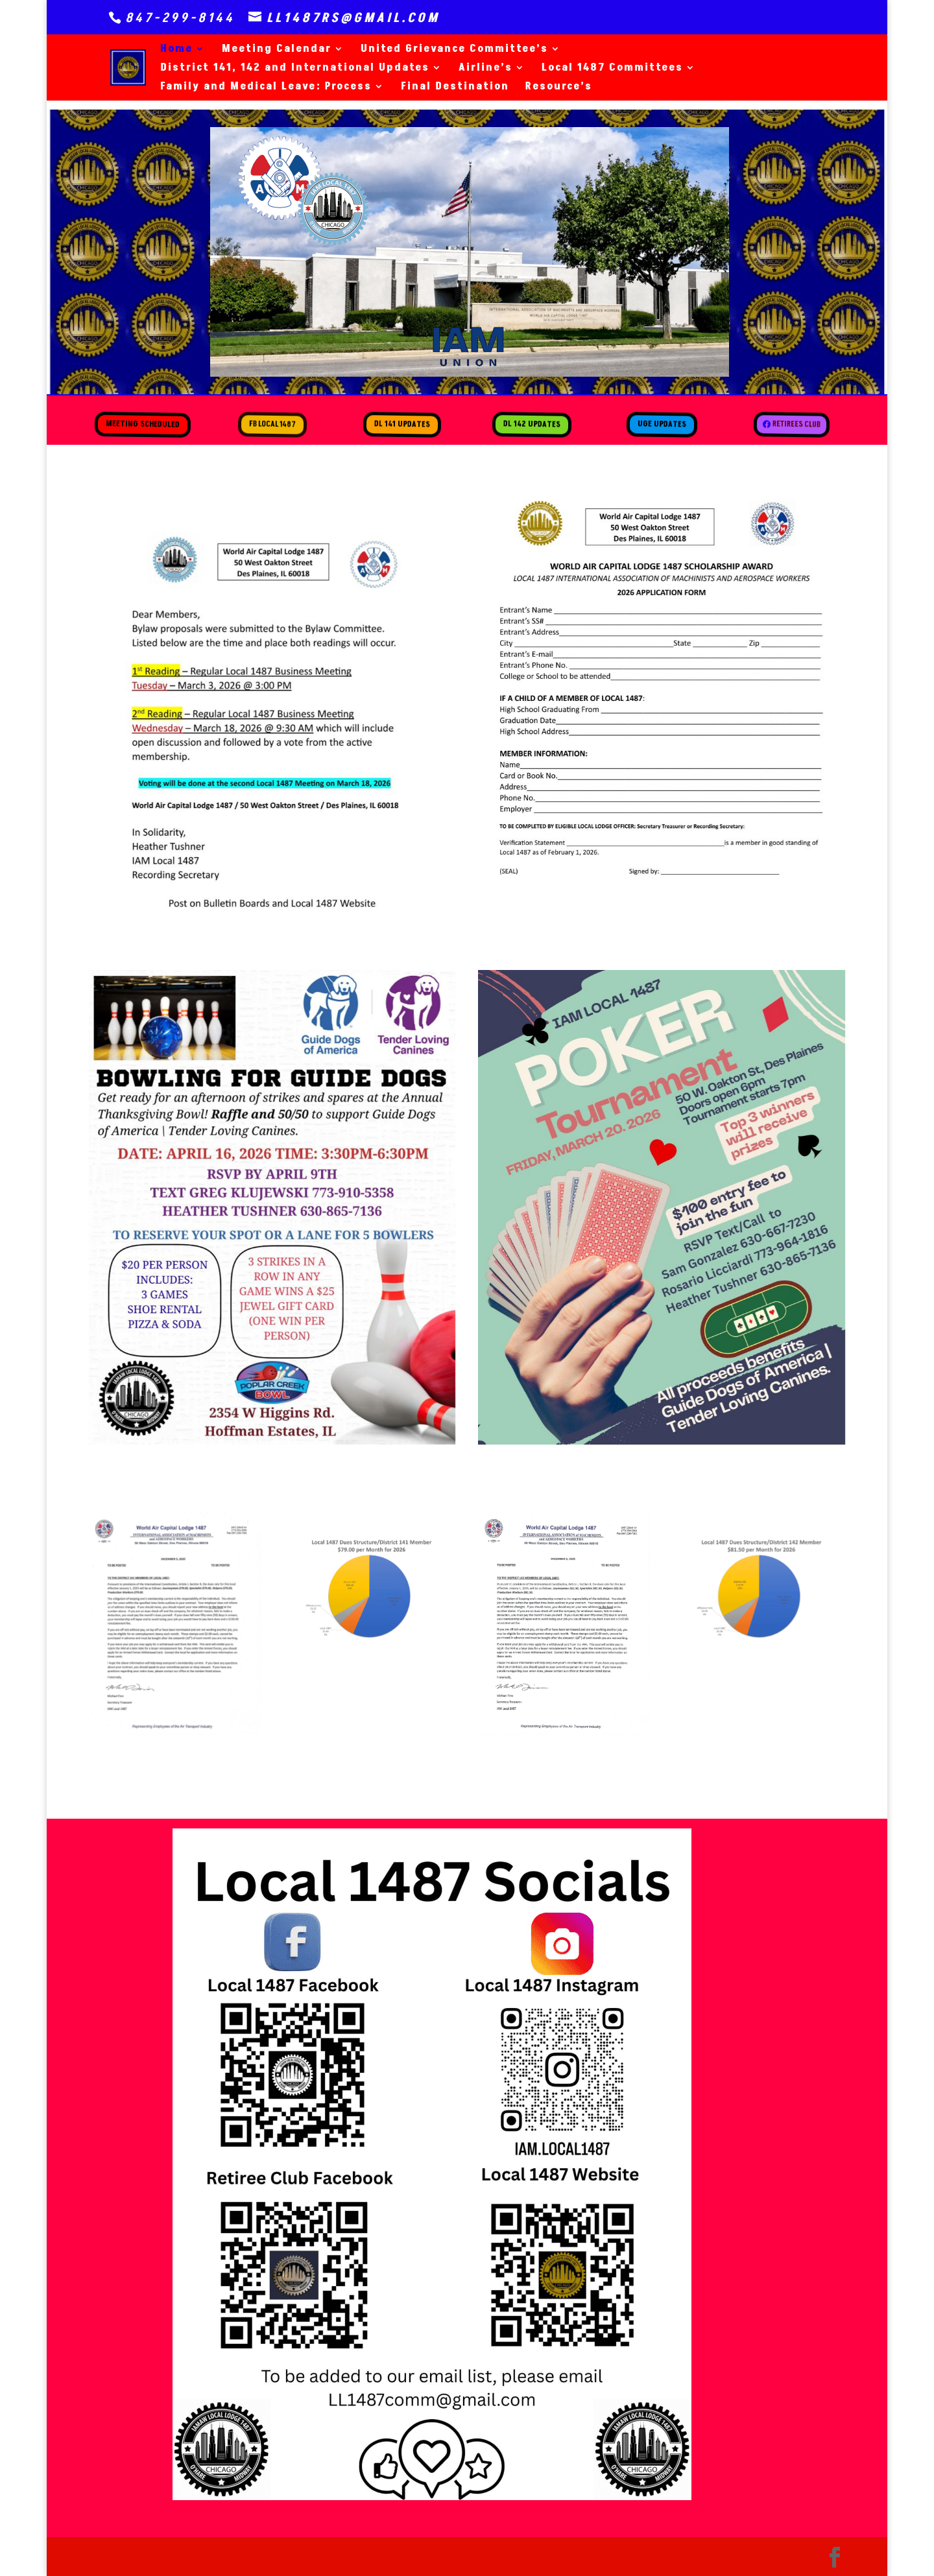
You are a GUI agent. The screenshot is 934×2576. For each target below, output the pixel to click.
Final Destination (455, 88)
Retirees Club (796, 426)
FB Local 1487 (273, 424)
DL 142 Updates (532, 424)
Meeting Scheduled (142, 424)
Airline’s (485, 69)
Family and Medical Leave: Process (266, 88)
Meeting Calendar (276, 50)
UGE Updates (662, 424)
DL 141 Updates (402, 424)
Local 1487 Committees (612, 69)
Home (176, 50)
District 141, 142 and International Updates (294, 69)
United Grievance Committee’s (454, 50)
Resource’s (558, 88)
